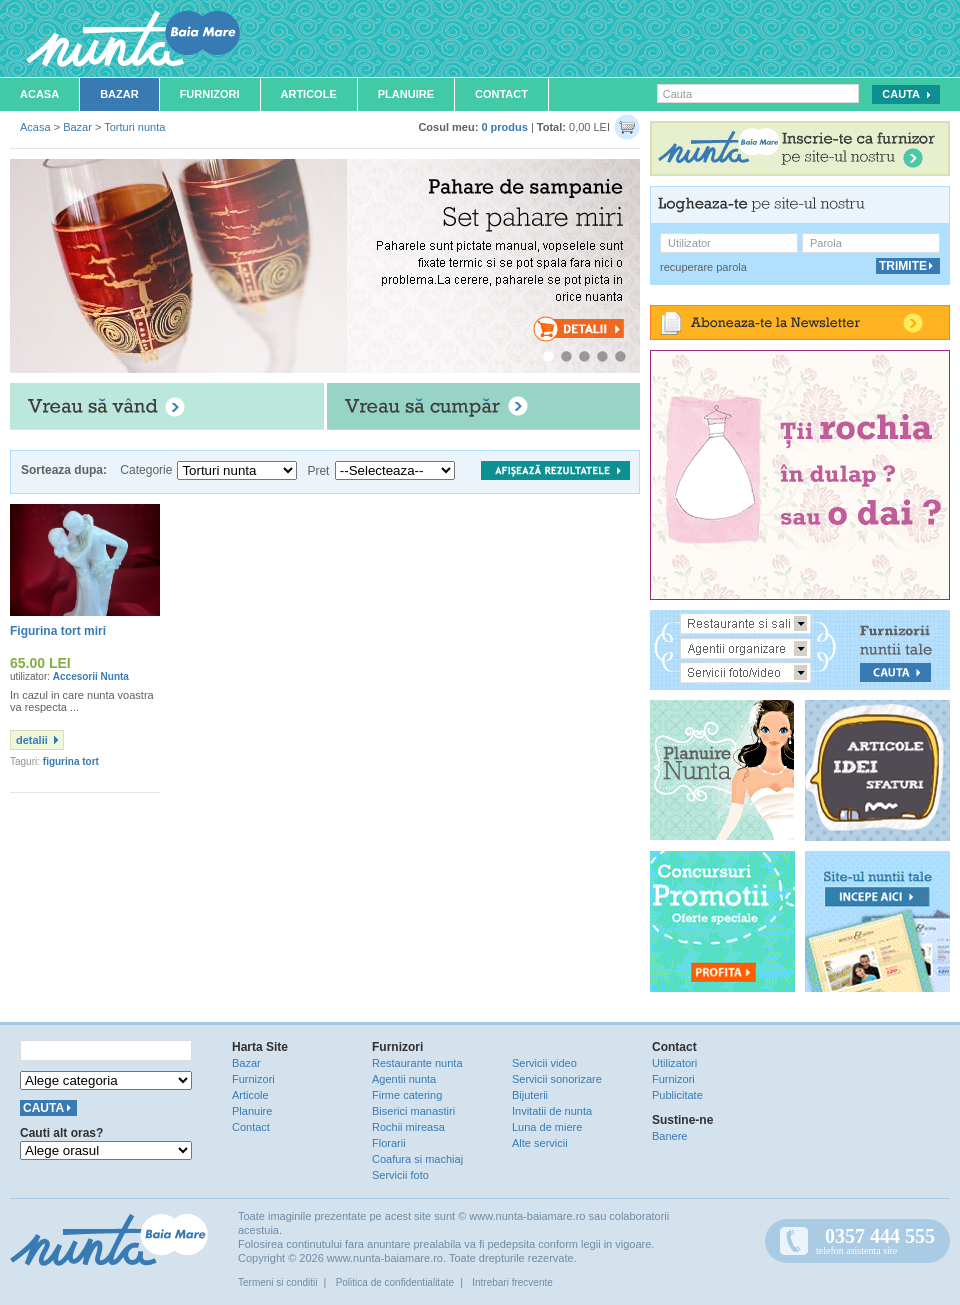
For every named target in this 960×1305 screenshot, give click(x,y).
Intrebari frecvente (512, 1282)
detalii (32, 740)
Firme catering (407, 1095)
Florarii (389, 1143)
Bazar (119, 94)
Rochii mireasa (408, 1127)
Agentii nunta (404, 1079)
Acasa (39, 94)
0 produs (504, 127)
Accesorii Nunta (91, 676)
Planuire (406, 94)
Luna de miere (547, 1127)
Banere (669, 1136)
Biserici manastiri (413, 1111)
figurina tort (71, 761)
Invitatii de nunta (552, 1111)
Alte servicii (540, 1143)
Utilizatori (674, 1063)
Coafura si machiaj (417, 1159)
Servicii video (544, 1063)
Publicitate (677, 1095)
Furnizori (210, 94)
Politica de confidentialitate (395, 1282)
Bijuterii (530, 1095)
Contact (501, 94)
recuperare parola (703, 267)
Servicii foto (400, 1175)
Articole (309, 94)
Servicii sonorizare (557, 1079)
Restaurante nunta (417, 1063)
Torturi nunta (134, 127)
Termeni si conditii (277, 1282)
